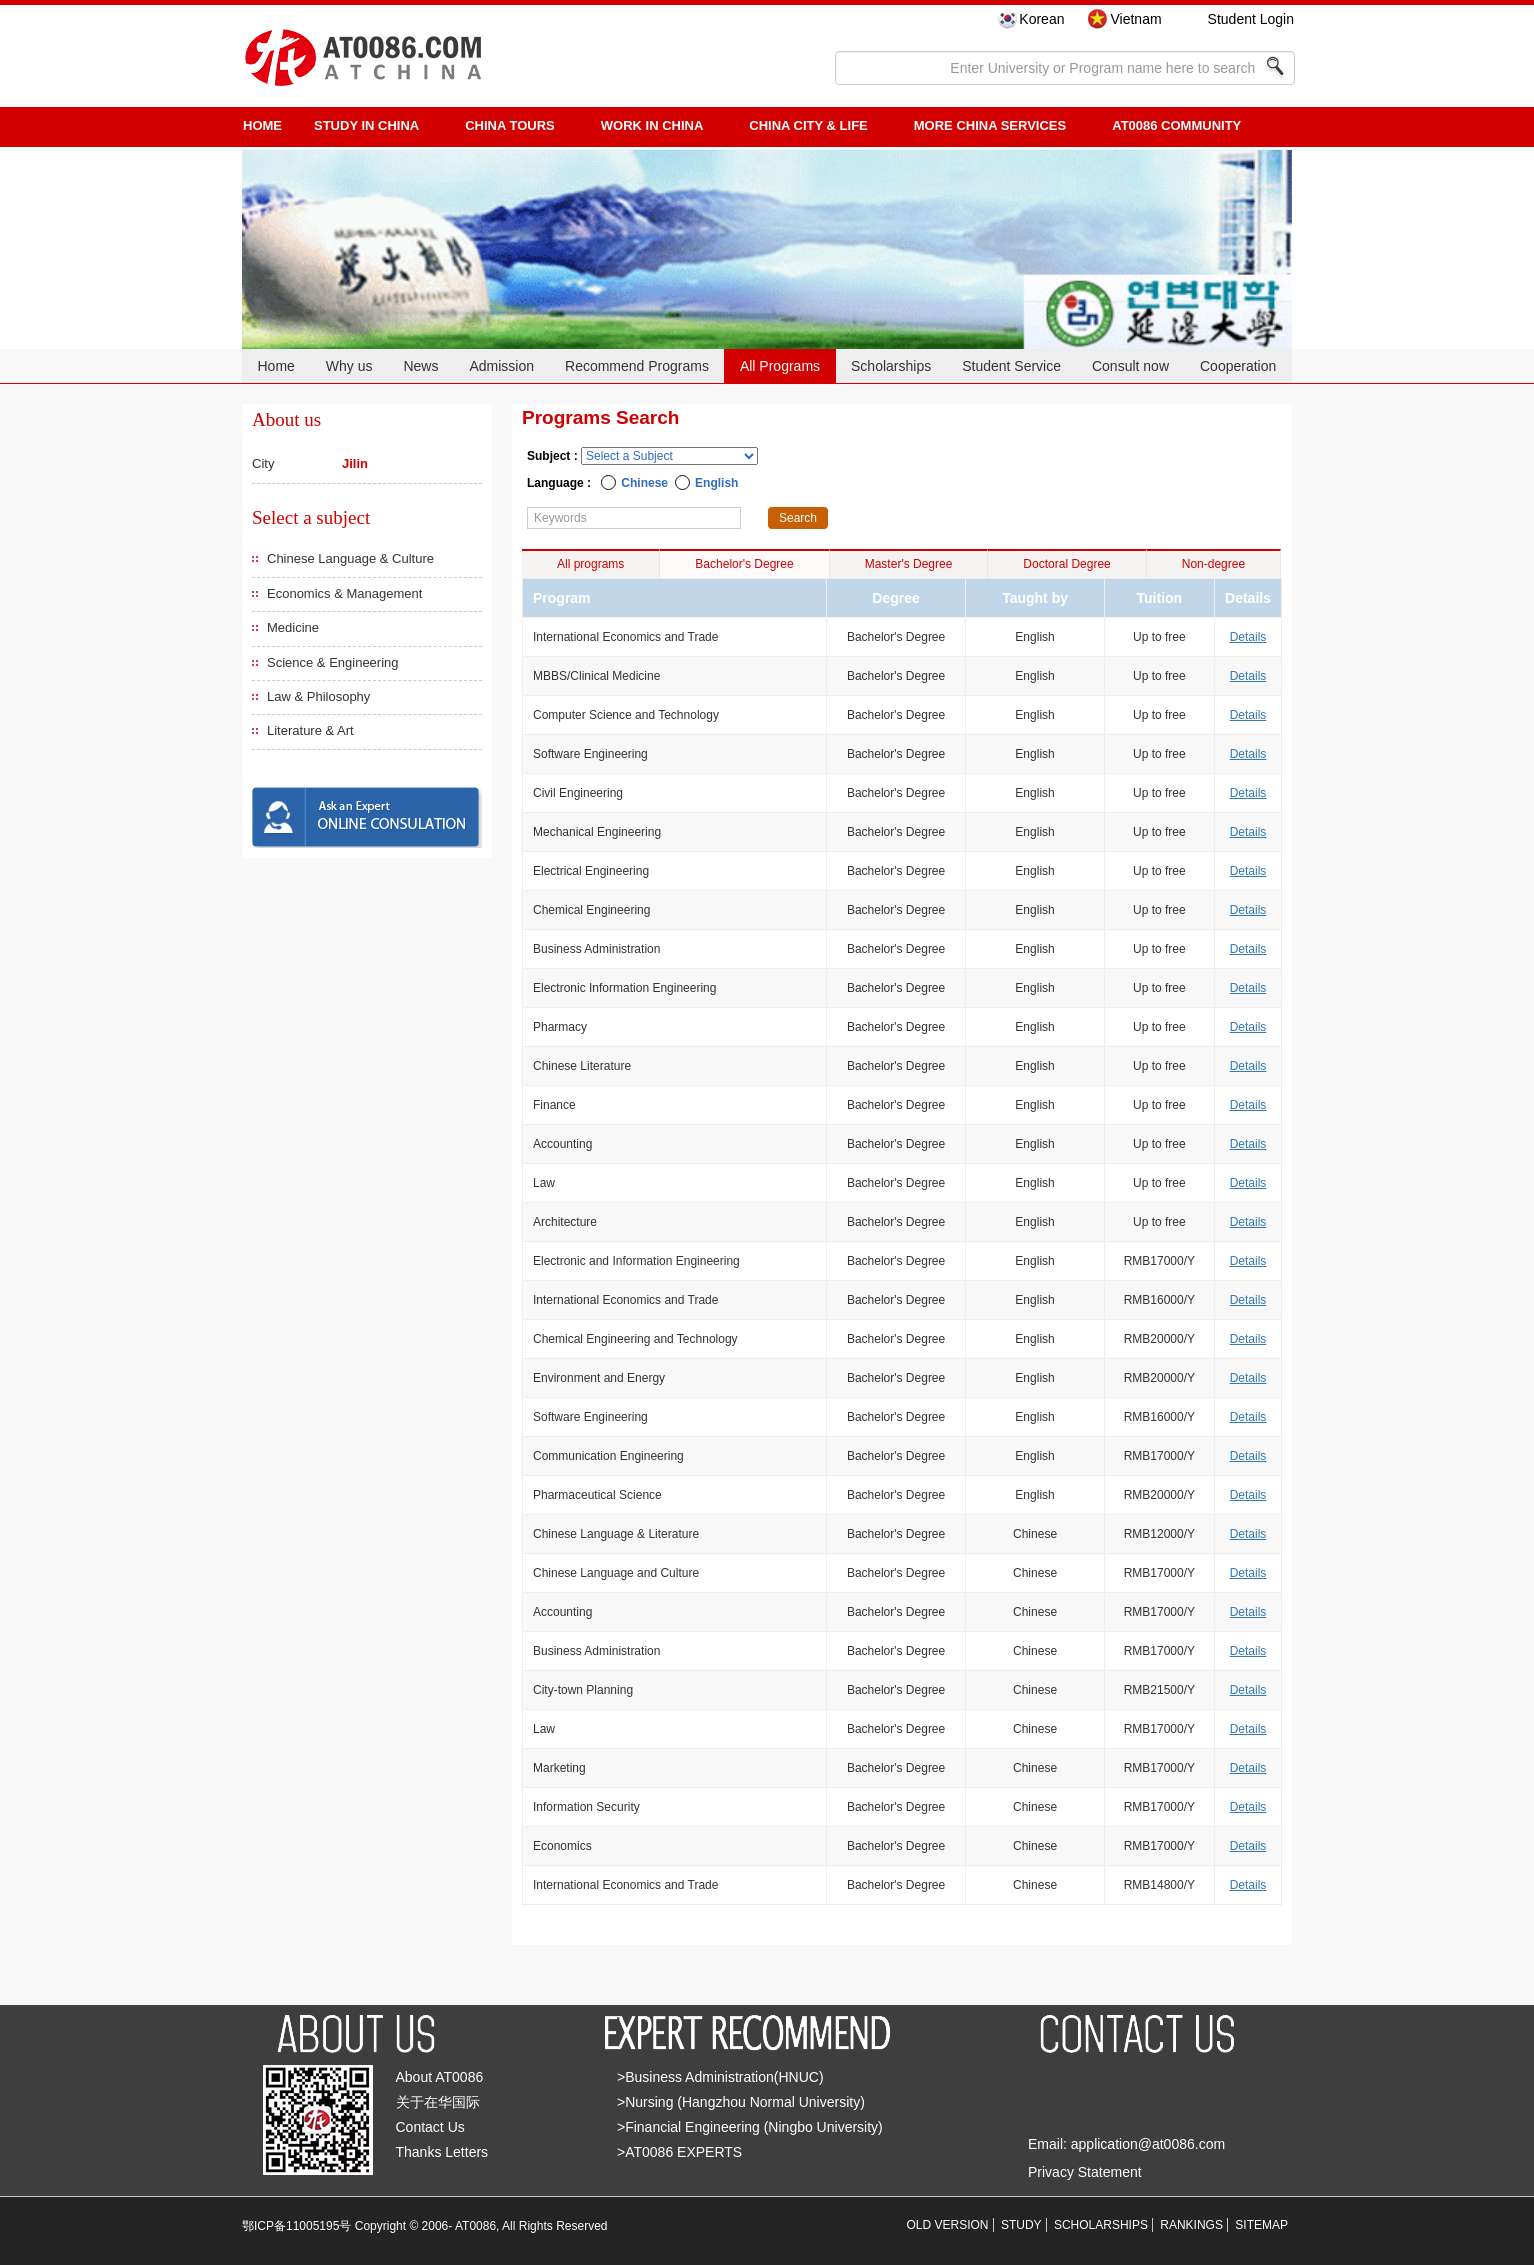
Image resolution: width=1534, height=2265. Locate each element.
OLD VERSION (948, 2225)
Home (275, 366)
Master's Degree (909, 564)
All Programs (780, 366)
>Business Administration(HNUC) (720, 2077)
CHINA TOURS (510, 125)
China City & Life (808, 125)
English (716, 483)
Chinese (644, 483)
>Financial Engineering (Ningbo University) (750, 2127)
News (420, 366)
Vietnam (1135, 19)
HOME (262, 125)
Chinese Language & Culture (350, 558)
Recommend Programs (637, 366)
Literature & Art (310, 730)
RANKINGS (1191, 2225)
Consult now (1130, 366)
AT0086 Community (1176, 125)
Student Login (1251, 19)
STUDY (1021, 2225)
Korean (1041, 19)
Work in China (652, 125)
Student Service (1011, 366)
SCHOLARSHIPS (1101, 2225)
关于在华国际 (438, 2102)
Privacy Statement (1085, 2172)
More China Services (990, 125)
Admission (501, 366)
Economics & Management (344, 593)
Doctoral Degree (1066, 564)
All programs (590, 564)
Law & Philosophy (318, 696)
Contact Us (430, 2127)
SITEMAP (1261, 2225)
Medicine (293, 627)
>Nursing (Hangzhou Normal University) (741, 2102)
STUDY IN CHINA (366, 125)
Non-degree (1213, 564)
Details (1248, 637)
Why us (349, 366)
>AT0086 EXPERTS (679, 2152)
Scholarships (891, 366)
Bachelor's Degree (744, 564)
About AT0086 (440, 2077)
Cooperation (1238, 366)
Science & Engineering (333, 662)
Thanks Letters (442, 2152)
